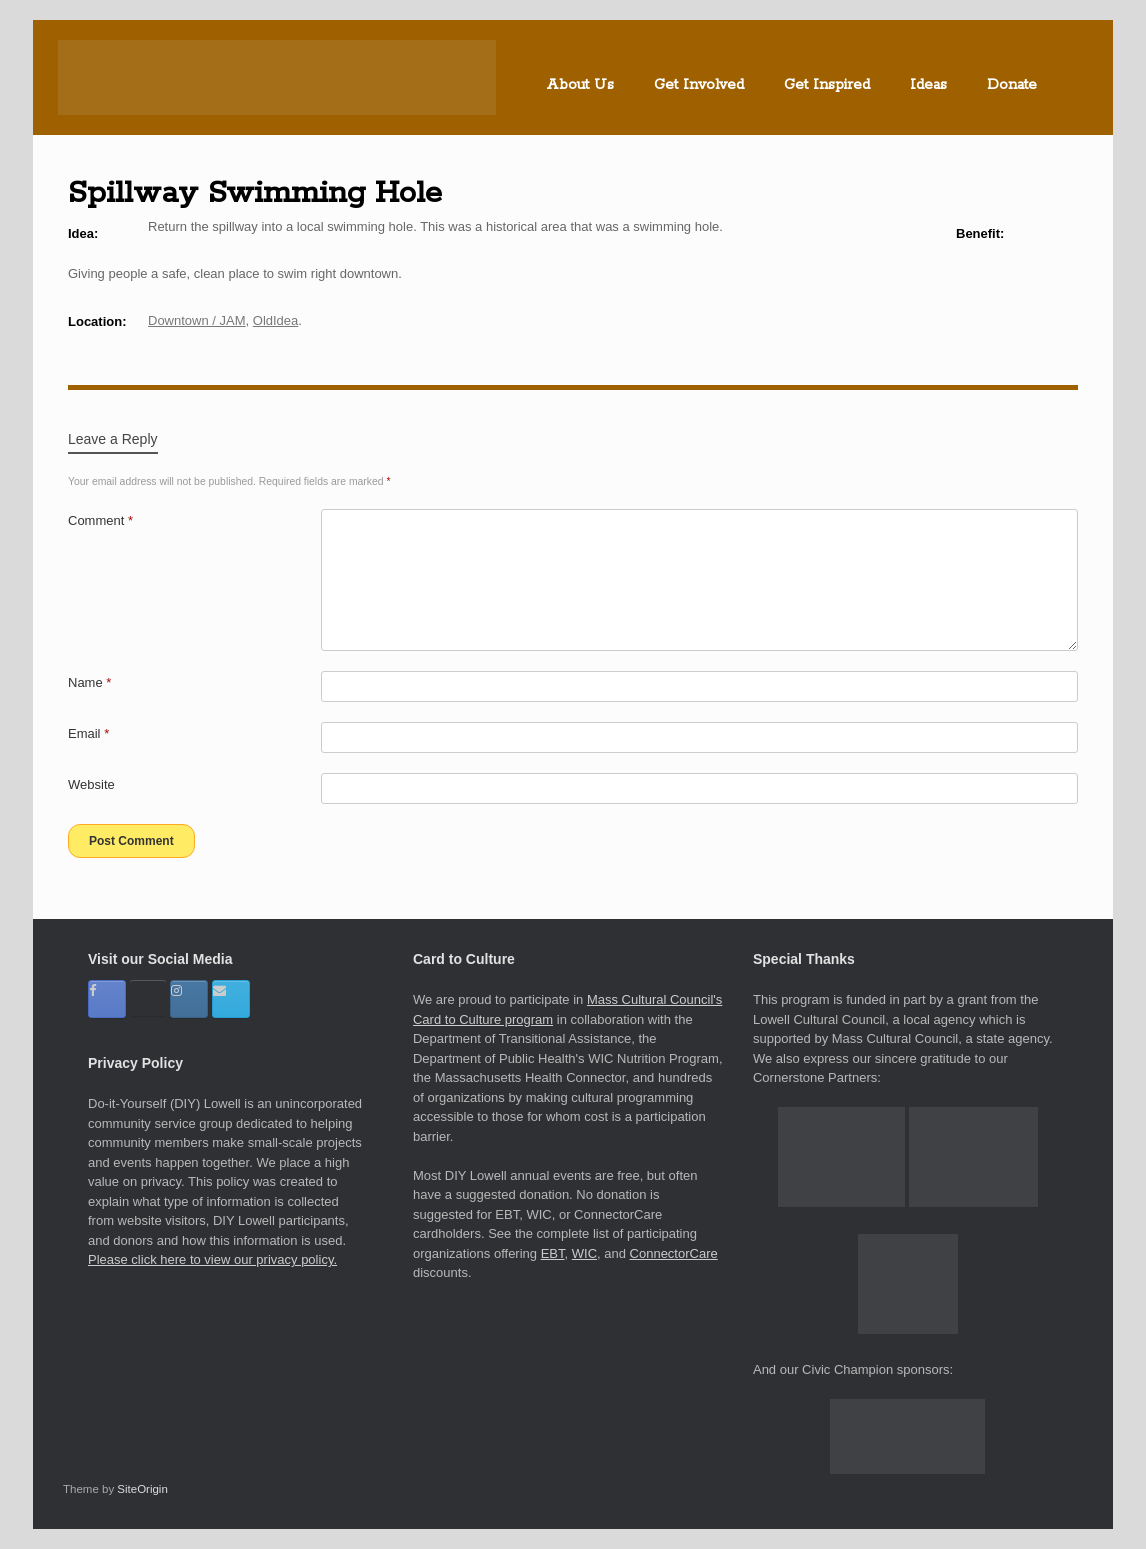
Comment (100, 520)
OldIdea (276, 320)
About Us (580, 85)
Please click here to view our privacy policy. (212, 1259)
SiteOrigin (142, 1489)
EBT (553, 1253)
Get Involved (699, 85)
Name (89, 682)
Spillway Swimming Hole (255, 193)
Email (88, 733)
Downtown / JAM (197, 320)
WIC (584, 1253)
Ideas (928, 85)
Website (91, 784)
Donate (1012, 85)
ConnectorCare (674, 1253)
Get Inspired (827, 85)
